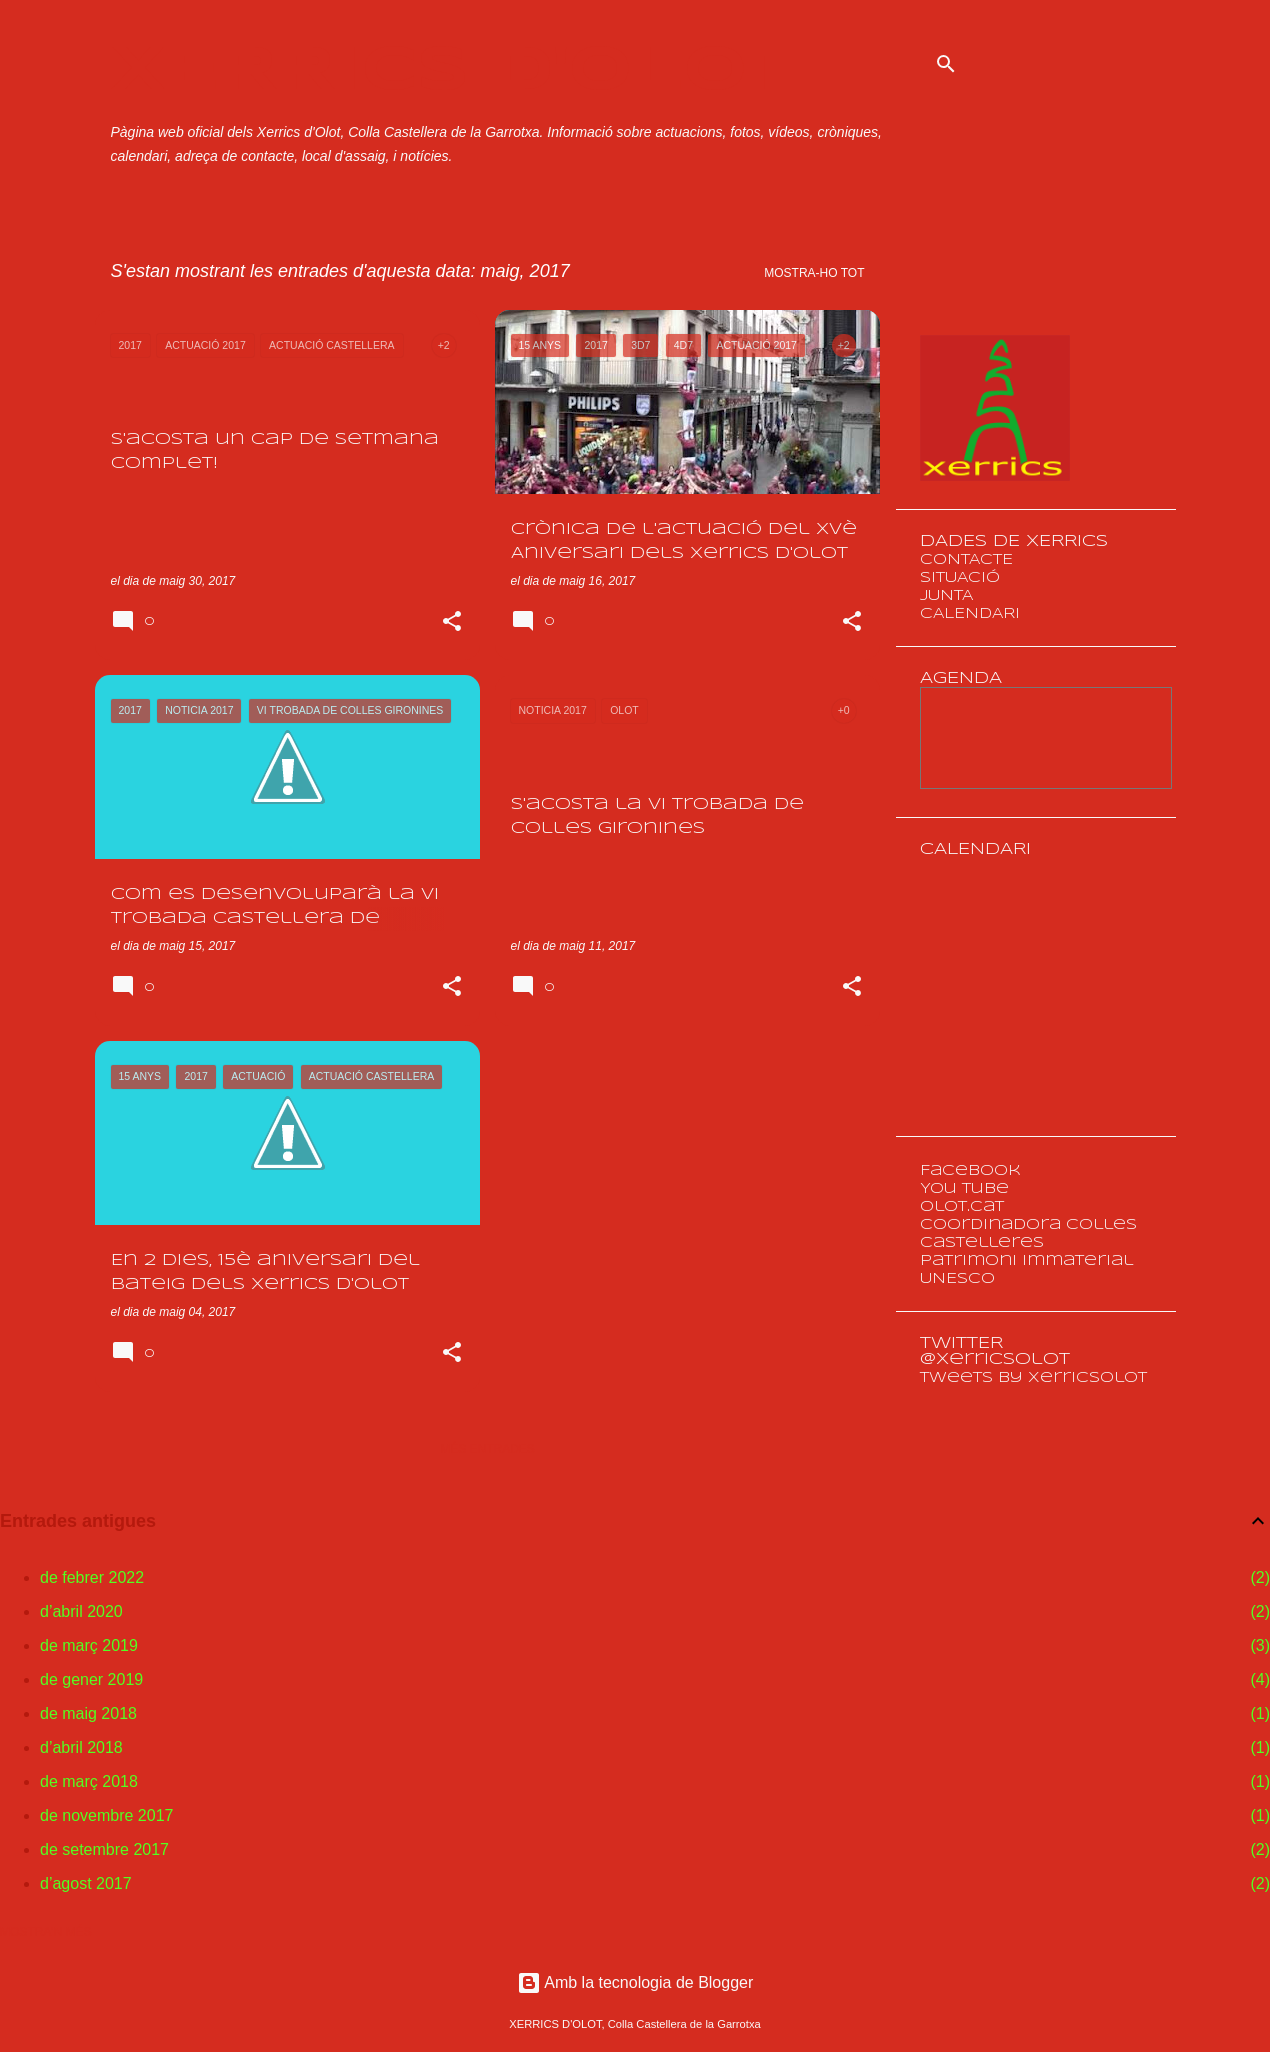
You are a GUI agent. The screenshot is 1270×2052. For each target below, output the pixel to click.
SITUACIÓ (960, 578)
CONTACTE (966, 560)
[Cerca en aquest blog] (1071, 64)
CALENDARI (970, 614)
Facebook (970, 1171)
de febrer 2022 (92, 1577)
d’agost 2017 (86, 1883)
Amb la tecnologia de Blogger (635, 1982)
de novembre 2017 (106, 1815)
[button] (452, 623)
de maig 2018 (88, 1713)
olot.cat (962, 1207)
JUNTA (946, 596)
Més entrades (487, 1449)
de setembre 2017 (104, 1849)
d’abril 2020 (81, 1611)
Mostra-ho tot (814, 273)
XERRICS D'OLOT (453, 72)
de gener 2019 (91, 1679)
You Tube (964, 1189)
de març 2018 (89, 1781)
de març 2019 (89, 1645)
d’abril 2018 (81, 1747)
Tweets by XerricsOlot (1033, 1378)
